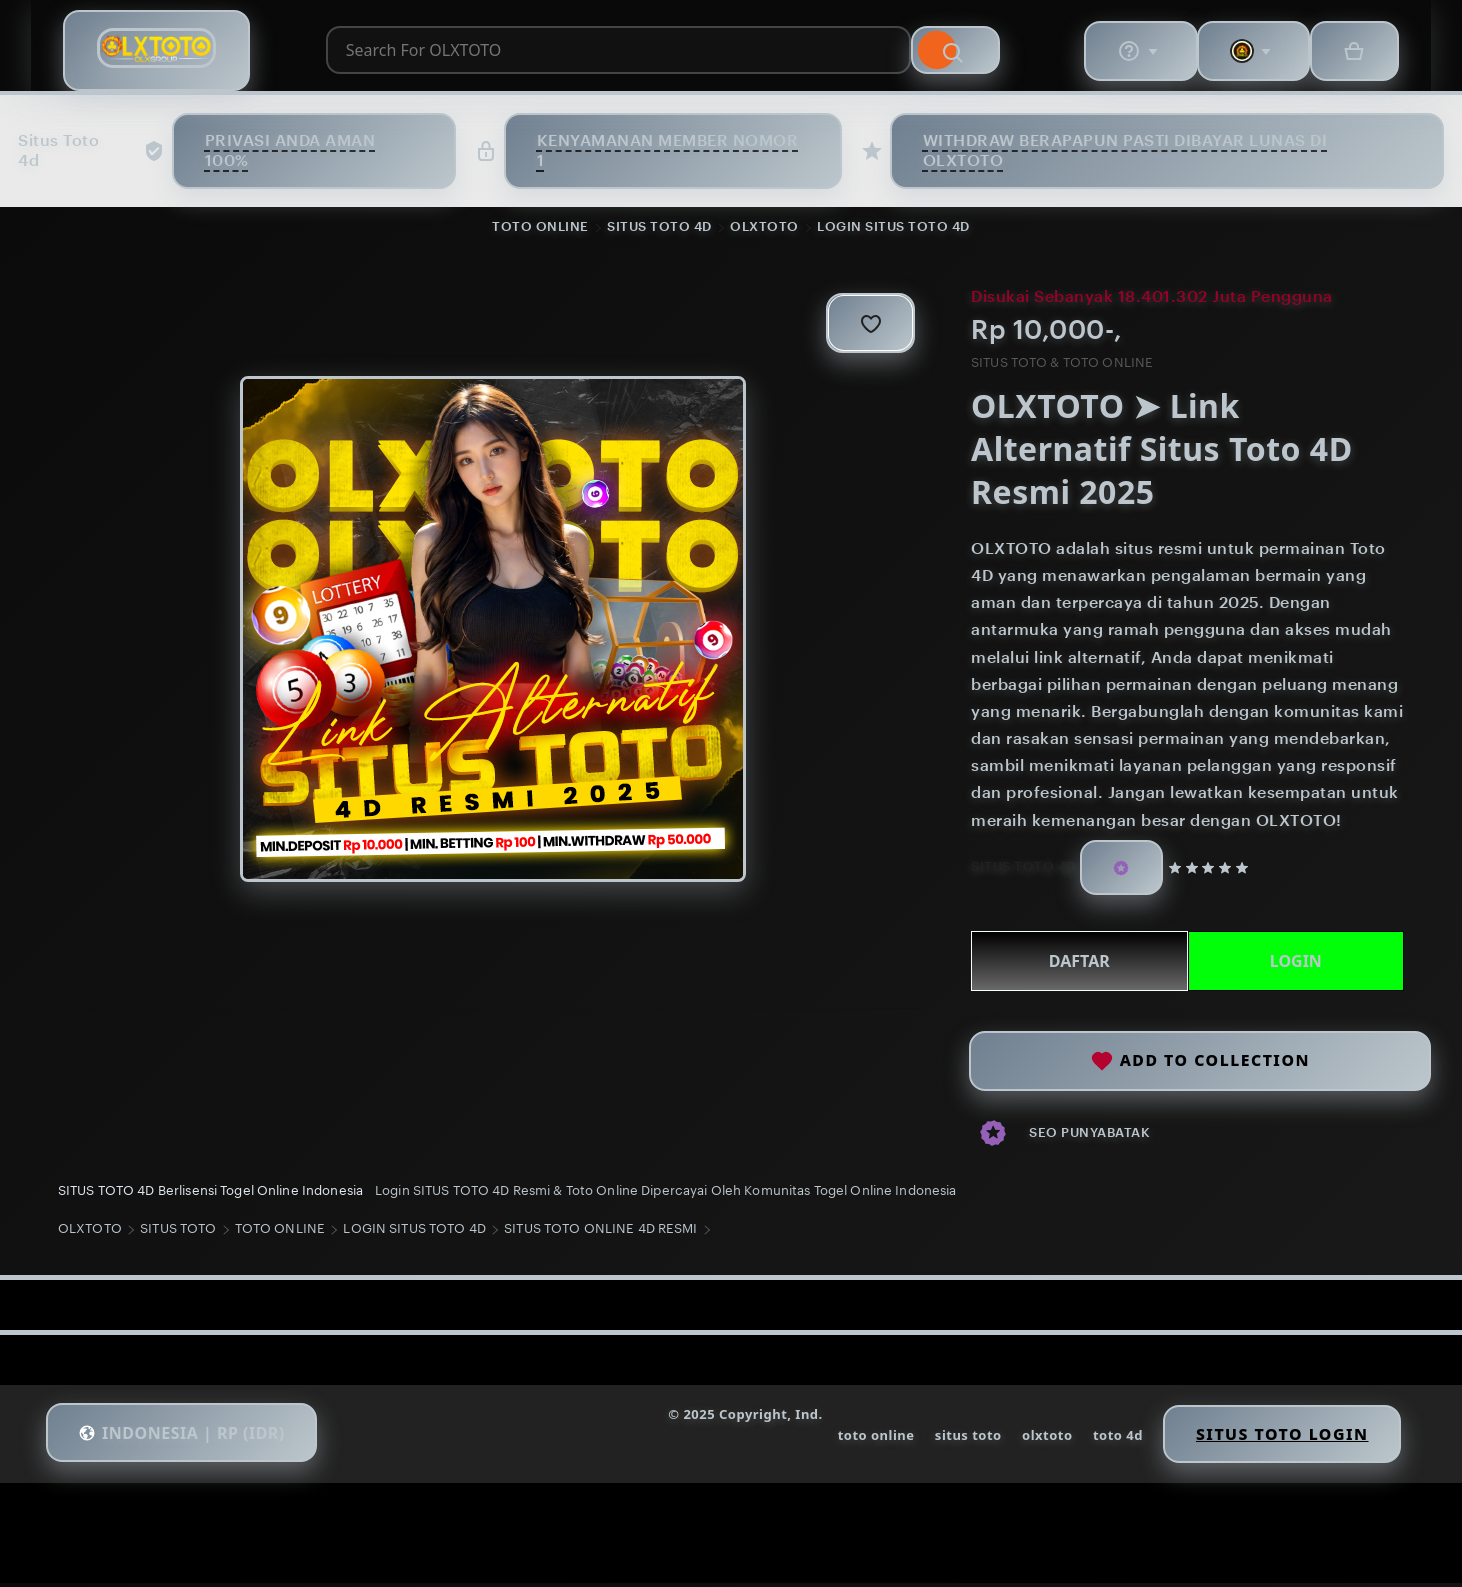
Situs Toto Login (1274, 1439)
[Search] (1007, 53)
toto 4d (1106, 1440)
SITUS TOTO (181, 1235)
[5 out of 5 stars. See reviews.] (1212, 870)
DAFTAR (1077, 963)
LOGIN (1293, 963)
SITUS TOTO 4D (659, 228)
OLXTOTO (764, 228)
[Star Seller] (1121, 869)
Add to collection (1200, 1058)
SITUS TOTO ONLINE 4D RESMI (603, 1235)
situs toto (954, 1440)
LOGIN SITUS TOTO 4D (893, 228)
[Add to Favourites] (863, 325)
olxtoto (1034, 1440)
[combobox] (610, 53)
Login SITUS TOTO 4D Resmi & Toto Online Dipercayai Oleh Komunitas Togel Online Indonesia (668, 1193)
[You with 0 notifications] (1245, 53)
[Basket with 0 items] (1349, 53)
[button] (189, 1439)
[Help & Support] (1129, 53)
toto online (861, 1440)
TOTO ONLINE (540, 228)
